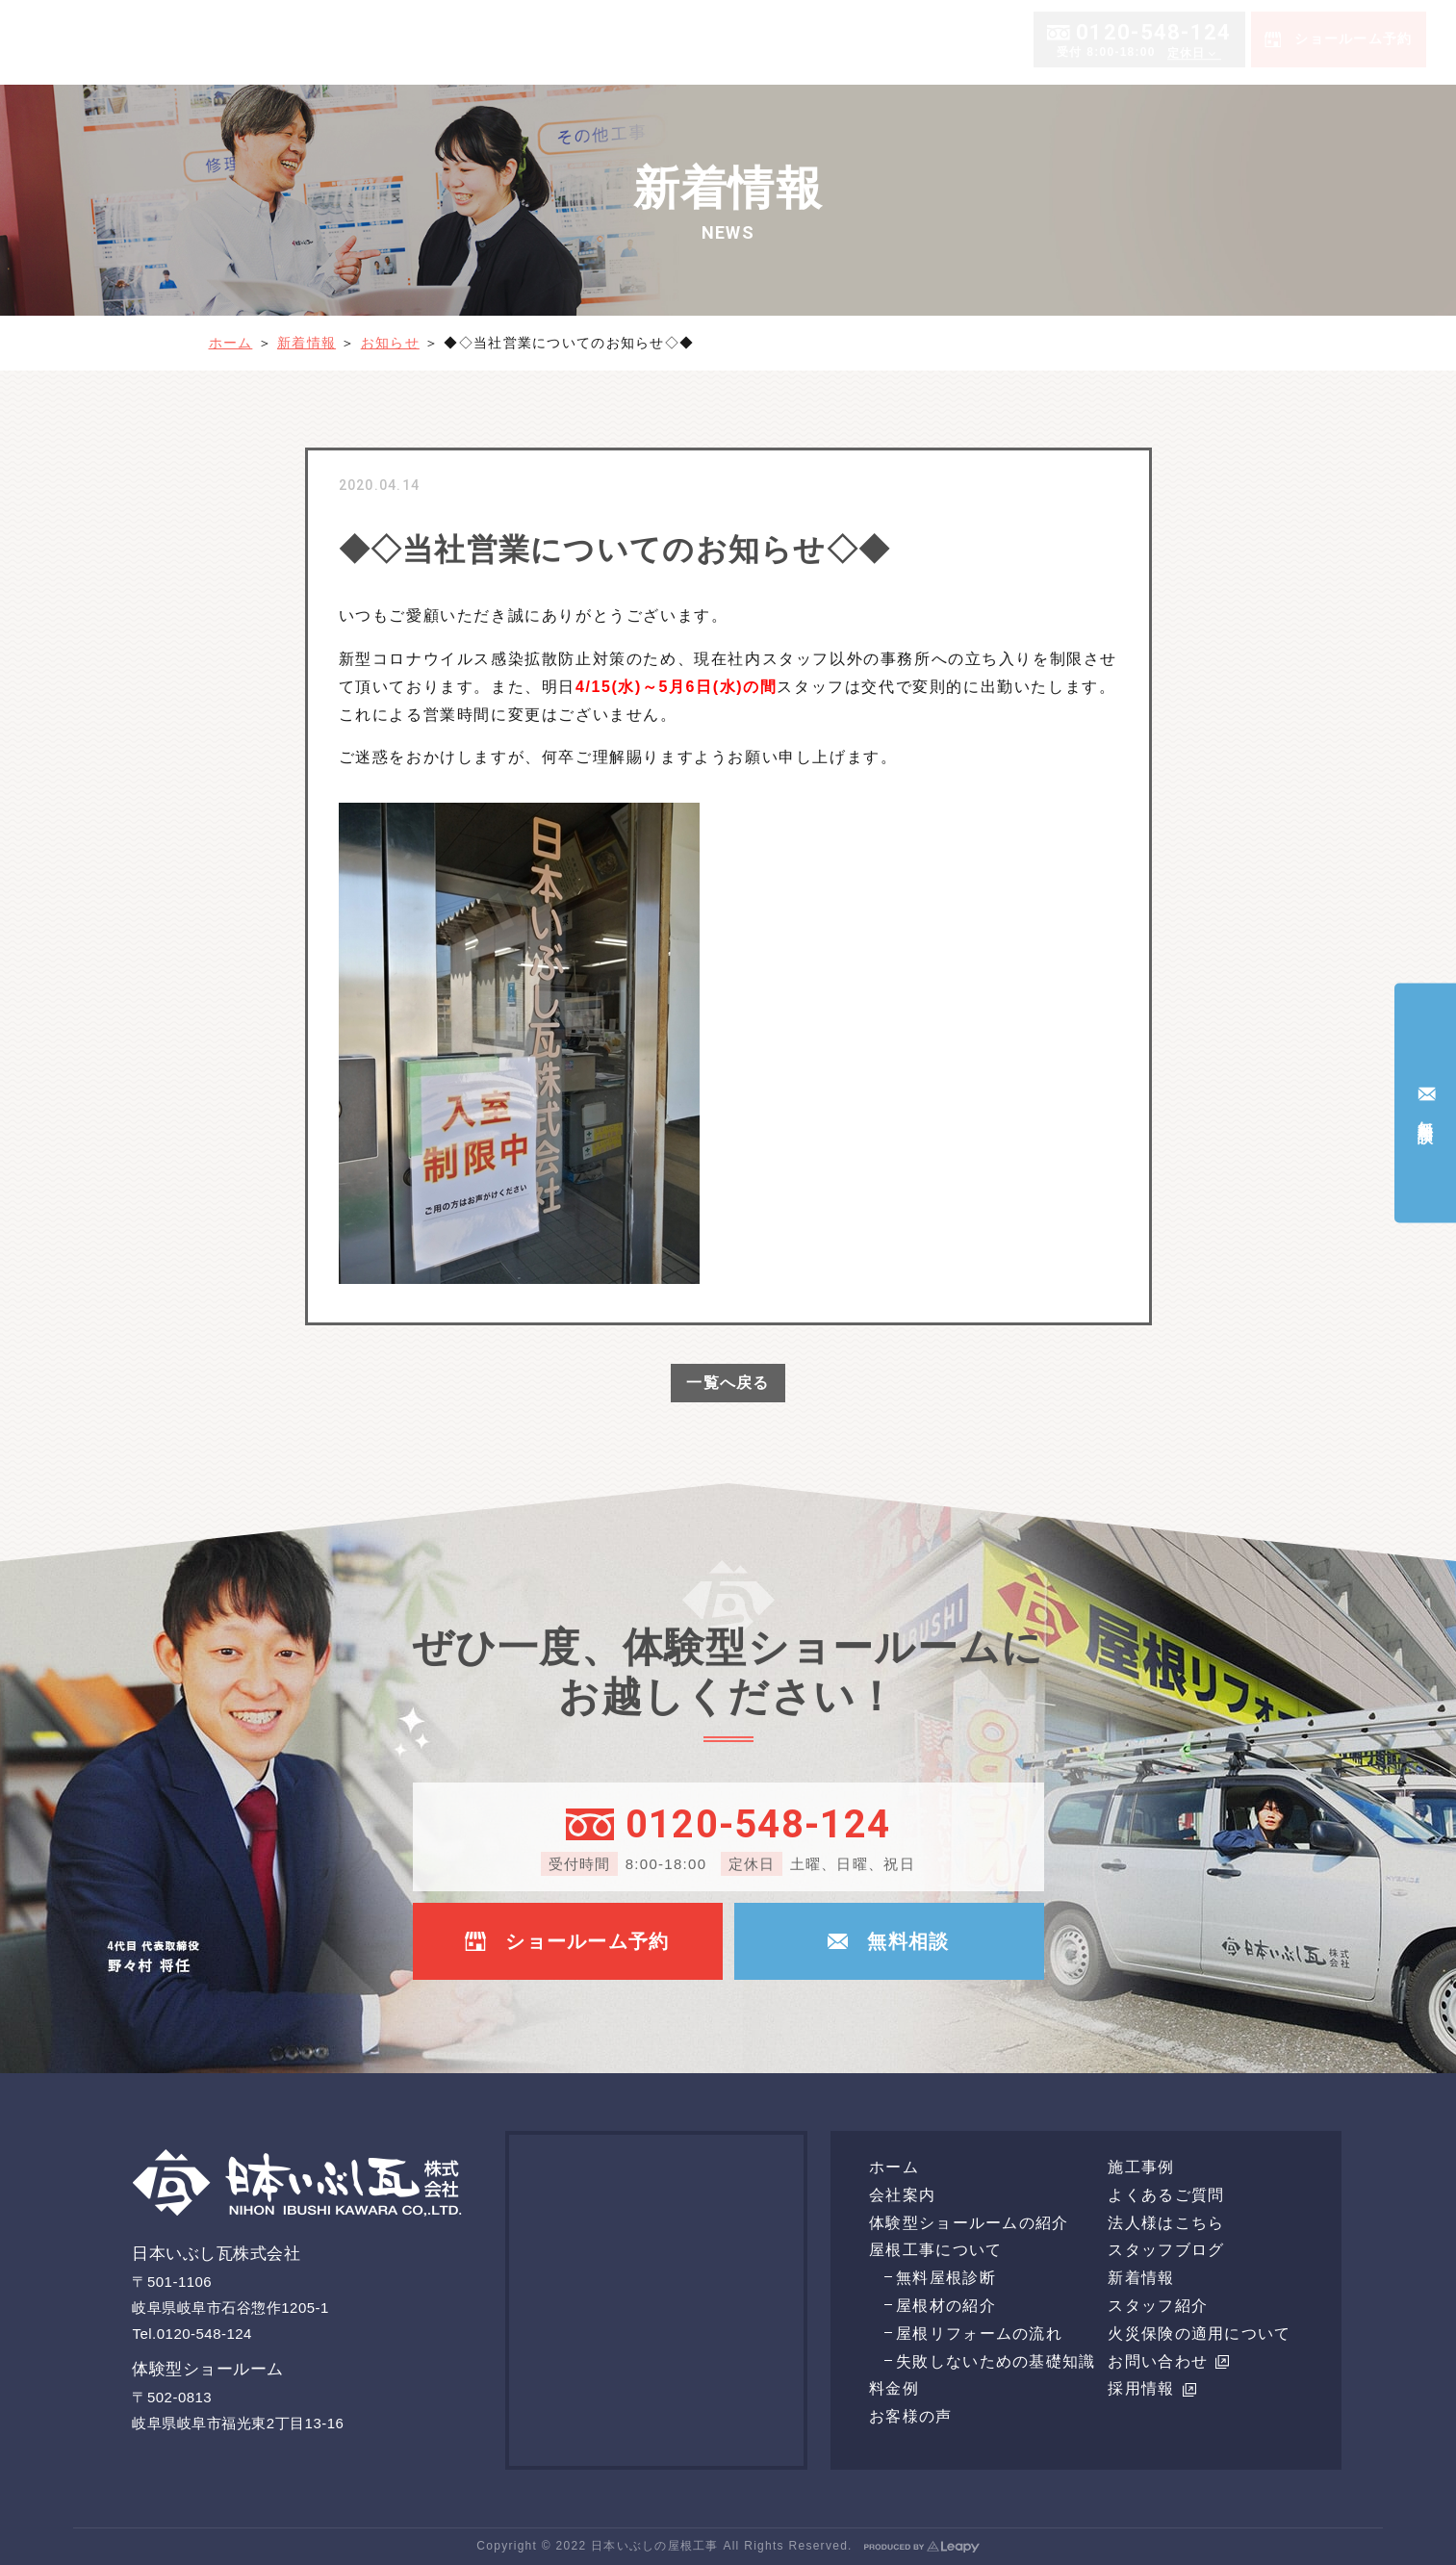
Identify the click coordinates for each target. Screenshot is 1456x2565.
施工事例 (1256, 41)
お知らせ (390, 342)
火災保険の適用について (1199, 2333)
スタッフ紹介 (1158, 2305)
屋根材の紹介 (946, 2305)
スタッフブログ (1166, 2250)
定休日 (1186, 132)
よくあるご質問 (1350, 41)
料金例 (1105, 41)
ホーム (628, 41)
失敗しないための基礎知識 (995, 2361)
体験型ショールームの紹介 (837, 41)
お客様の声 (1176, 41)
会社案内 (692, 41)
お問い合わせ (1168, 2361)
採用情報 (1151, 2388)
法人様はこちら (1166, 2223)
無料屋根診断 (946, 2278)
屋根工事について (997, 41)
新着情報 (306, 342)
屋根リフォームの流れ (979, 2333)
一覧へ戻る (727, 1382)
